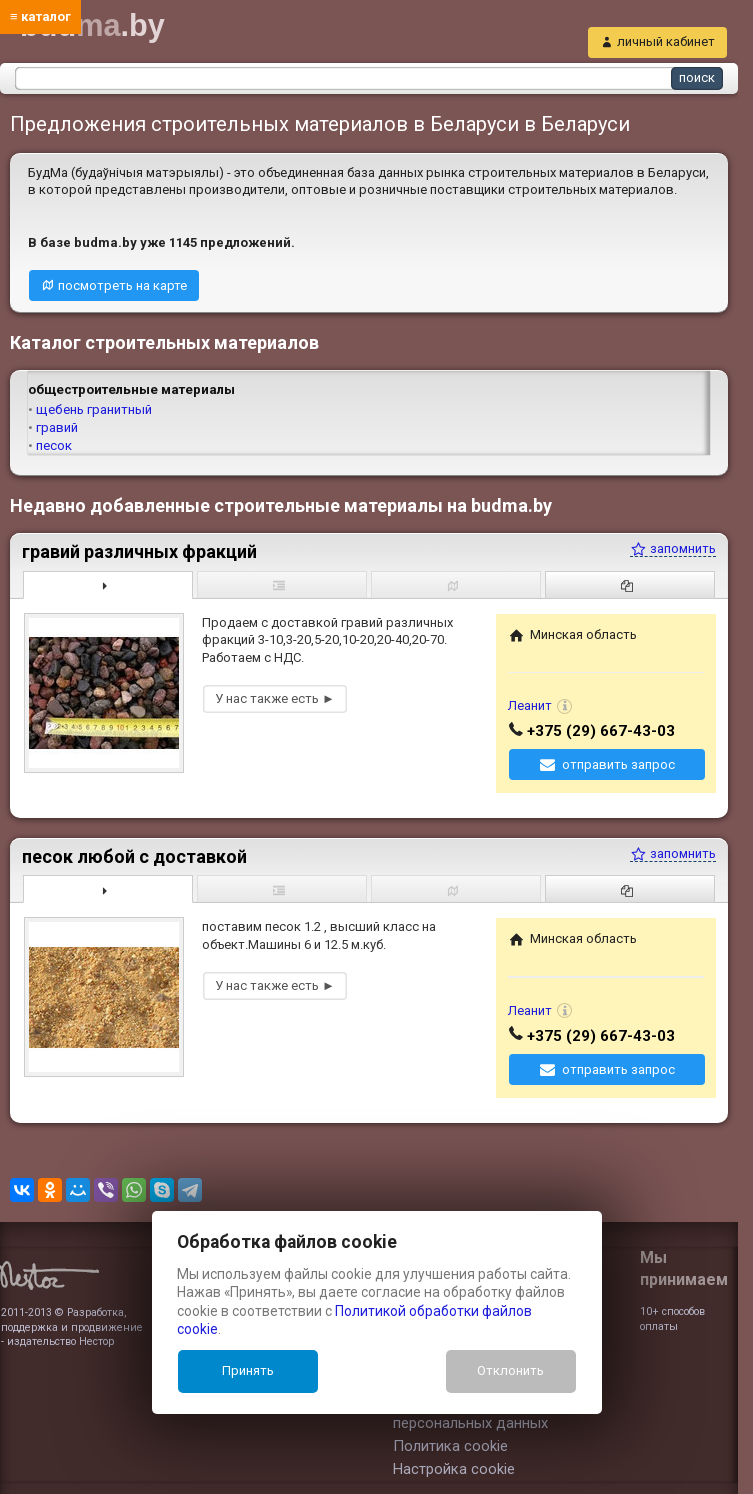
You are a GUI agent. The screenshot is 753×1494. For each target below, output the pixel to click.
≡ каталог (40, 16)
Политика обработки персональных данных (470, 1413)
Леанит (530, 705)
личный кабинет (666, 41)
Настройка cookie (454, 1469)
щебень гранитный (94, 409)
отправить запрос (618, 764)
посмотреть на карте (122, 285)
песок (54, 445)
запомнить (673, 548)
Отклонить (510, 1370)
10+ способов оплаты (672, 1318)
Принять (248, 1370)
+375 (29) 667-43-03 (601, 731)
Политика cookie (450, 1446)
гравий (57, 427)
